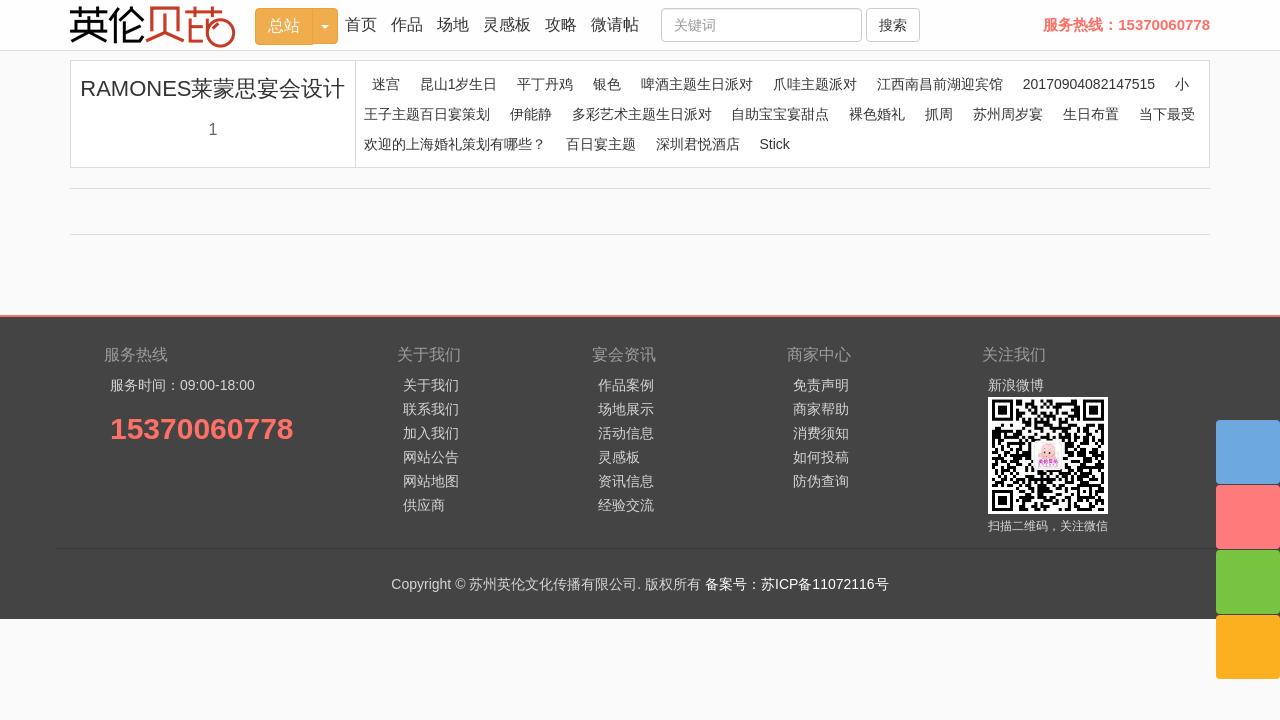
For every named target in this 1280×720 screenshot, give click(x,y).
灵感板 (507, 24)
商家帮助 (821, 409)
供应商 (424, 505)
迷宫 (386, 84)
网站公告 (431, 457)
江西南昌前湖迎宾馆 (940, 84)
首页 (361, 24)
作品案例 (626, 385)
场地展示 (626, 409)
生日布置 (1091, 114)
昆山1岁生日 (459, 84)
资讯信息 (626, 481)
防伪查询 (821, 481)
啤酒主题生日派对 (697, 84)
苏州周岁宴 (1008, 114)
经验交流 (626, 505)
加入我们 (431, 433)
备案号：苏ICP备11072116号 (797, 584)
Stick (774, 144)
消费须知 (821, 433)
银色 (607, 84)
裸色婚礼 (877, 114)
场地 (453, 24)
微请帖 (615, 24)
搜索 (893, 25)
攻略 (561, 24)
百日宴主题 (601, 144)
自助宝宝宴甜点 (780, 114)
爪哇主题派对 (815, 84)
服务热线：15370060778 (1126, 24)
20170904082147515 (1089, 84)
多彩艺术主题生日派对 (642, 114)
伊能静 (531, 114)
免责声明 (821, 385)
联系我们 (431, 409)
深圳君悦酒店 (698, 144)
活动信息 (626, 433)
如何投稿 (821, 457)
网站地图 (431, 481)
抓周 (939, 114)
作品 (407, 24)
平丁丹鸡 (545, 84)
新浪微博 (1016, 385)
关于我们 (431, 385)
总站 (284, 25)
